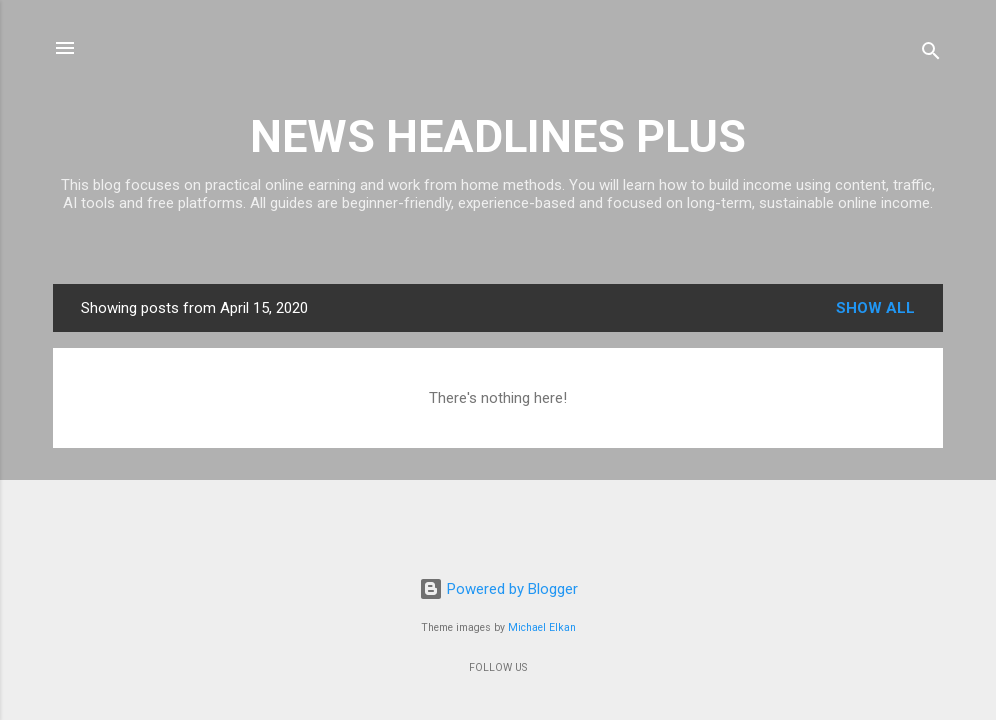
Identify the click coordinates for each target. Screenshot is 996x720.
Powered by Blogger (498, 589)
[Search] (931, 54)
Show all (875, 308)
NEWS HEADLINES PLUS (498, 136)
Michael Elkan (542, 627)
